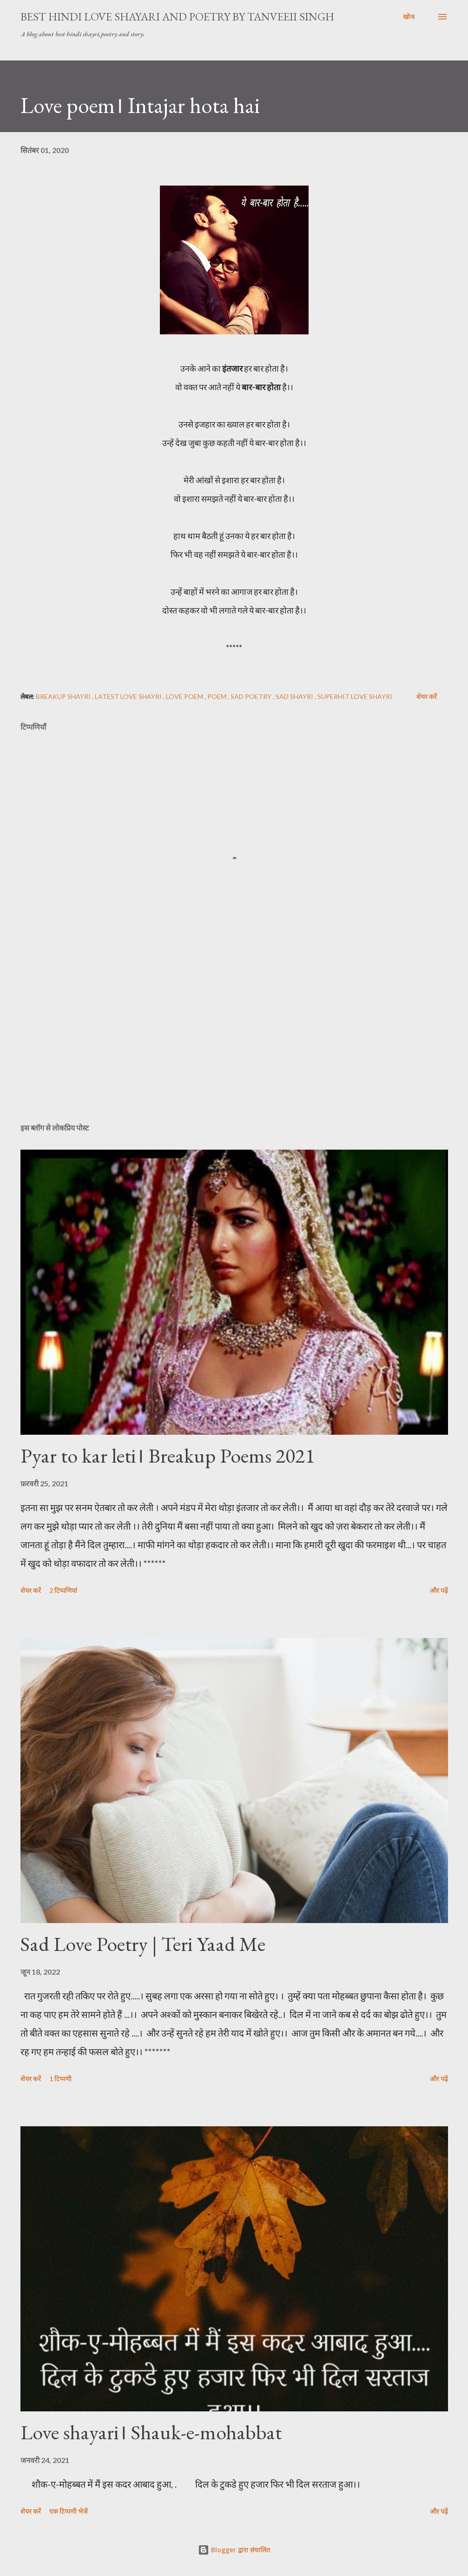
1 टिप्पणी (60, 2079)
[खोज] (409, 16)
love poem (185, 696)
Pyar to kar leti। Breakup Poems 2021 (167, 1455)
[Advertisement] (234, 1043)
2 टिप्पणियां (63, 1590)
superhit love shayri (354, 696)
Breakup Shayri (64, 696)
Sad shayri (295, 696)
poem (217, 696)
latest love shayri (129, 696)
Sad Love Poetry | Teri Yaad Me (142, 1943)
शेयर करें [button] (426, 696)
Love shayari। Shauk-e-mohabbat (151, 2432)
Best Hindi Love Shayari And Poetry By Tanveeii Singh (177, 16)
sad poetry (252, 696)
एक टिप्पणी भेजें (68, 2511)
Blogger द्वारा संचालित (234, 2549)
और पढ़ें (439, 1590)
